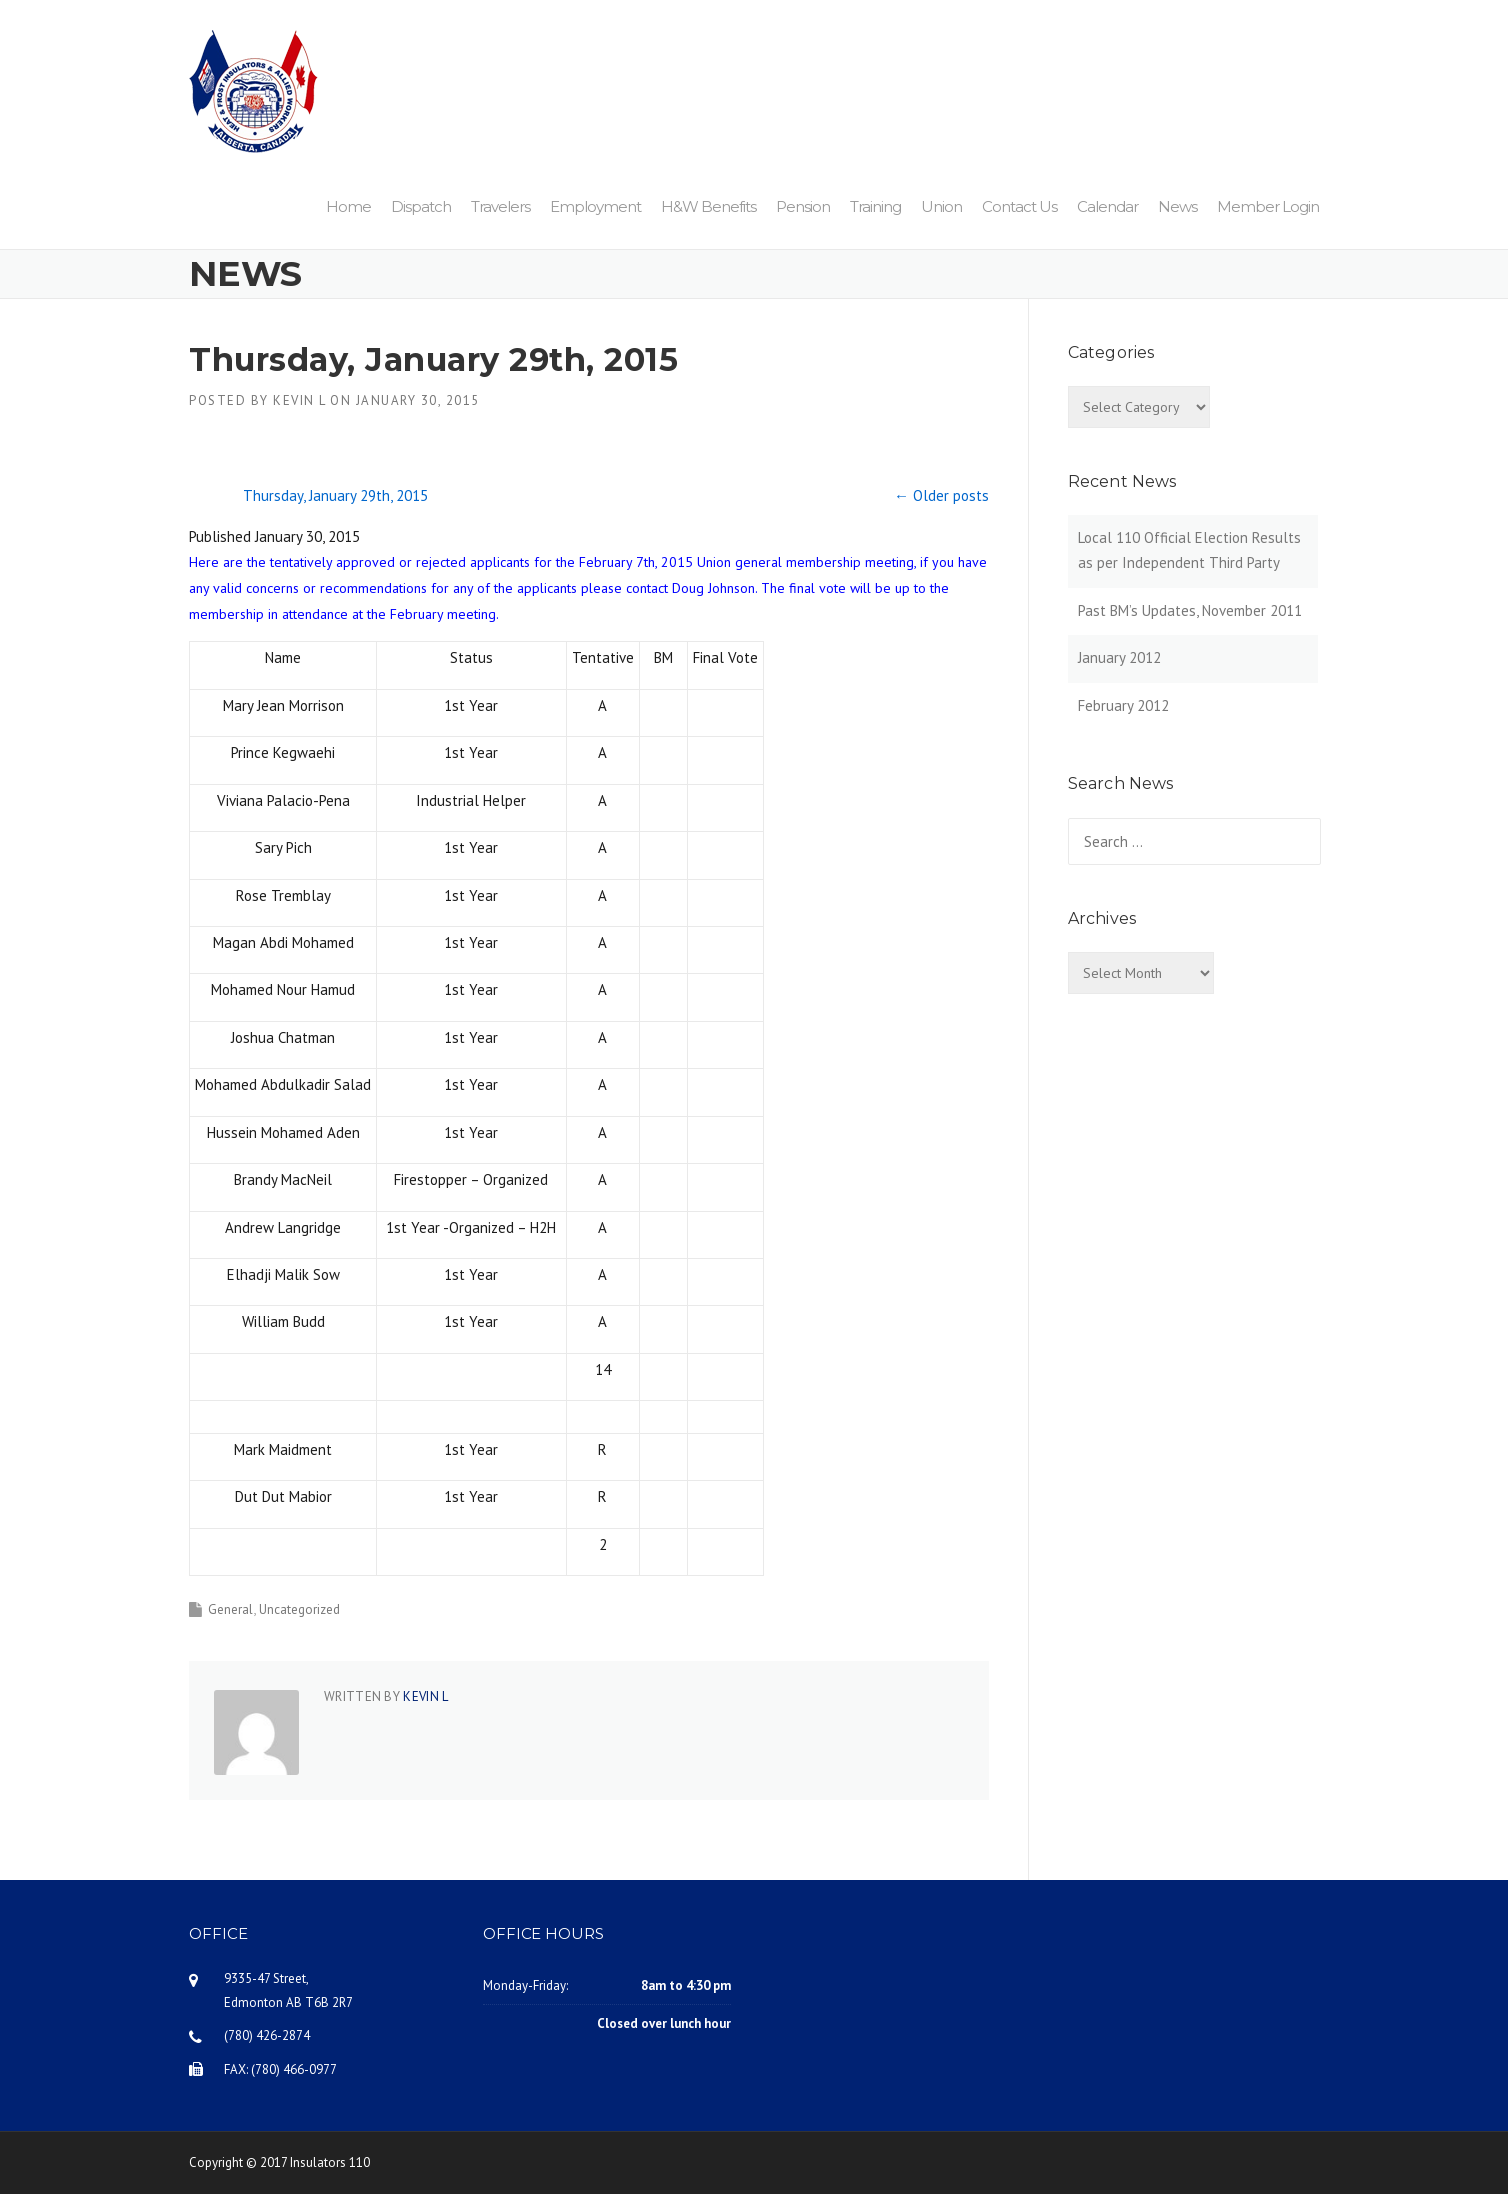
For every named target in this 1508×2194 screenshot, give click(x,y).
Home (348, 206)
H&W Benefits (708, 206)
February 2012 (1123, 705)
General (230, 1609)
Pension (803, 206)
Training (875, 206)
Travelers (500, 206)
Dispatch (421, 206)
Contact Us (1019, 206)
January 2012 (1119, 657)
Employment (595, 206)
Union (941, 206)
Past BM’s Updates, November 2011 (1190, 610)
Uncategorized (299, 1609)
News (1177, 206)
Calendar (1107, 206)
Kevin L (299, 400)
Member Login (1268, 206)
